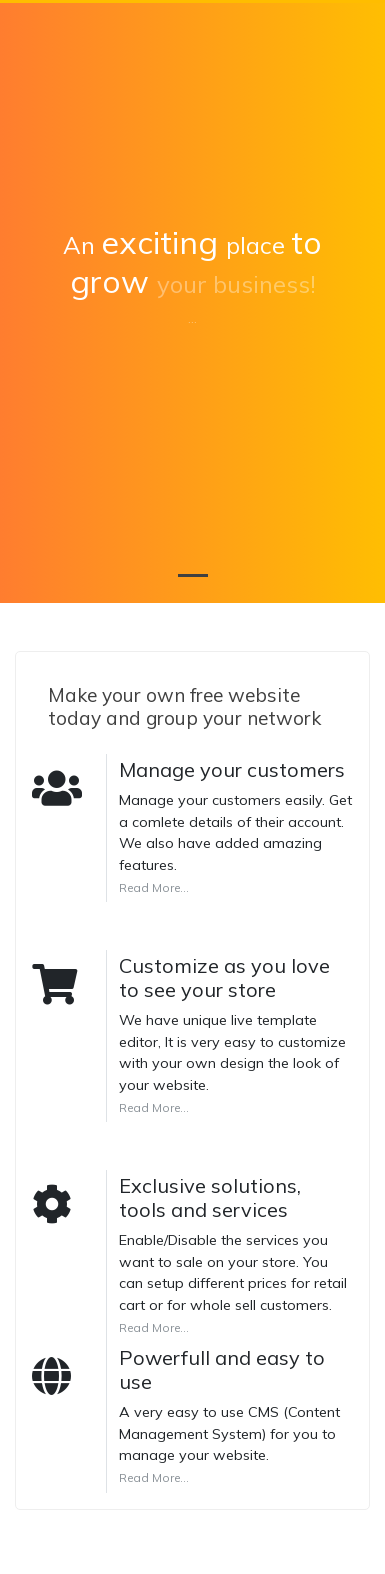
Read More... (154, 887)
